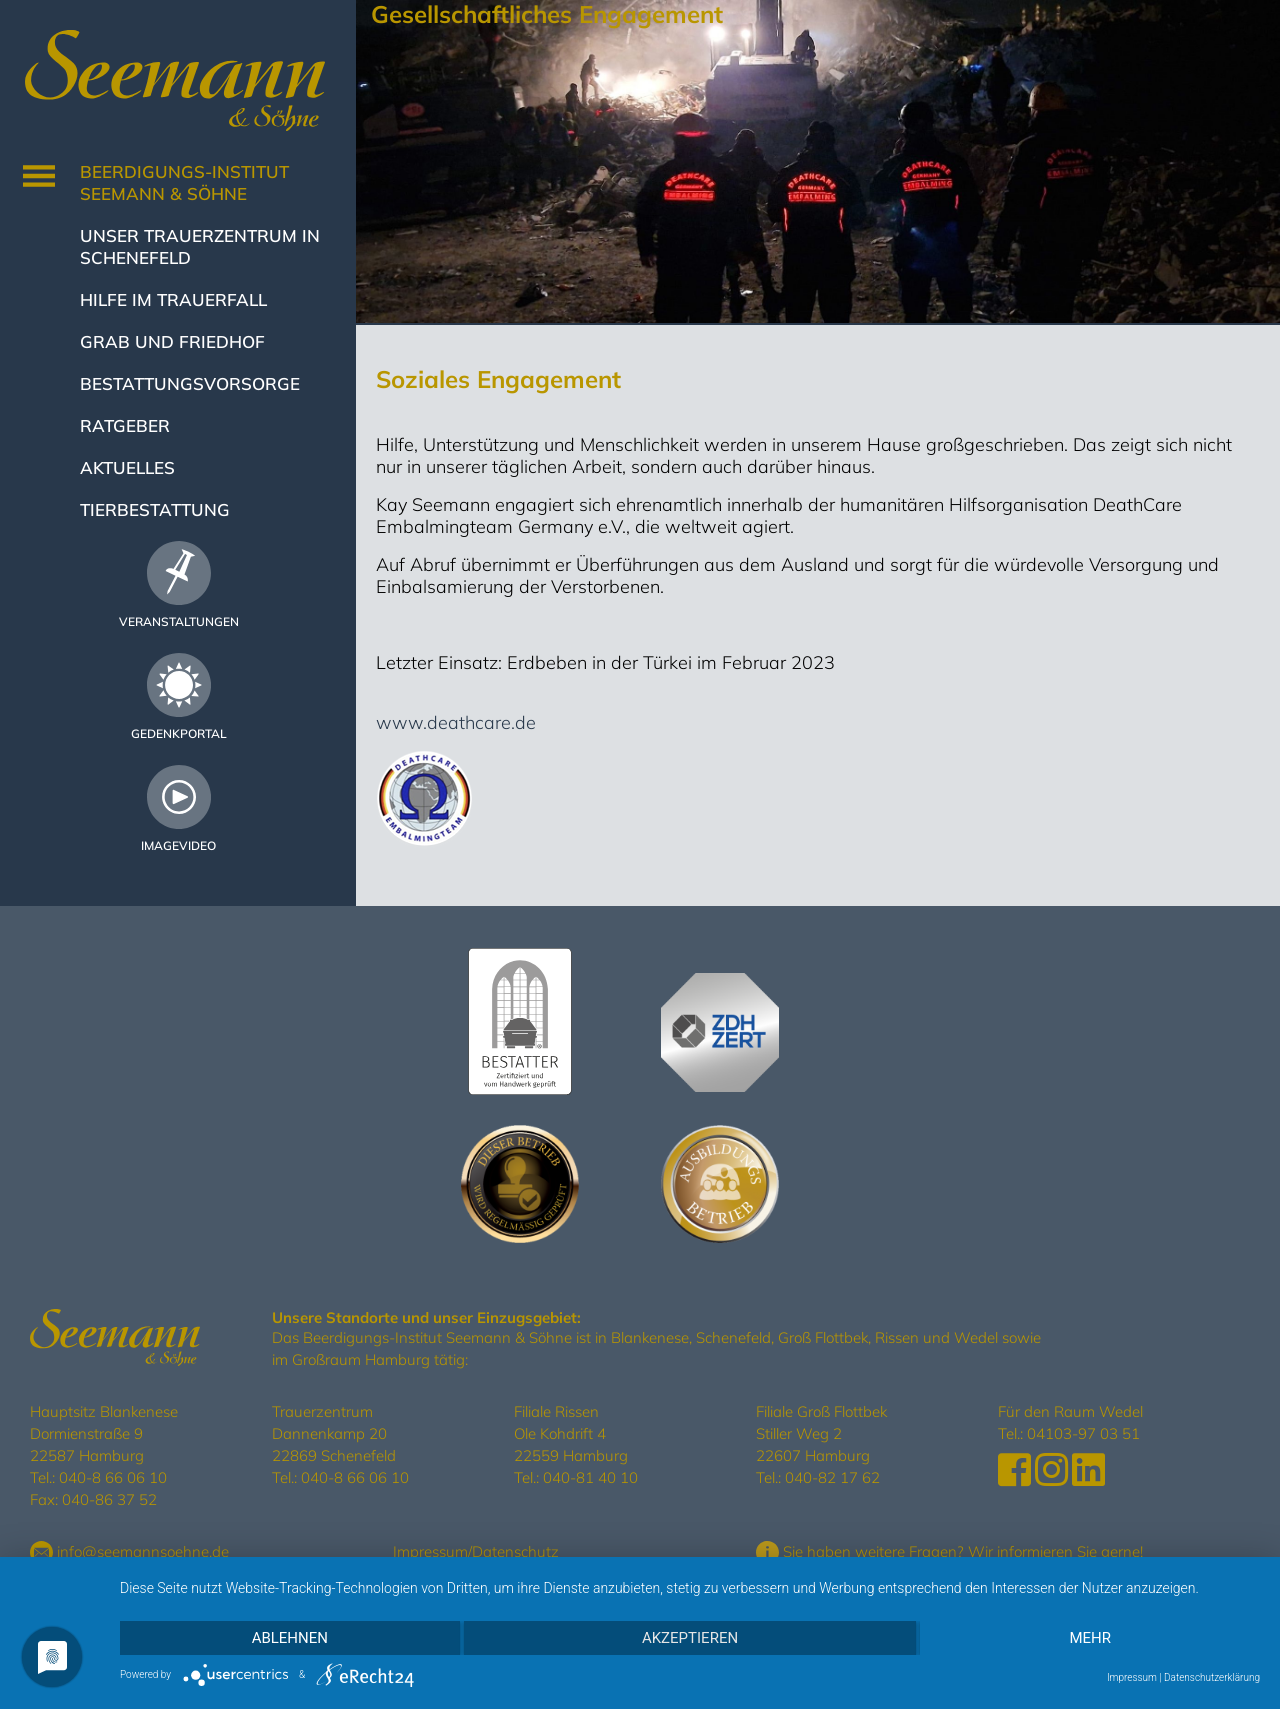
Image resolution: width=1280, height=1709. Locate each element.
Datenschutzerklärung (1212, 1677)
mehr (1090, 1638)
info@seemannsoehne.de (129, 1551)
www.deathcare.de (456, 722)
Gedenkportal (179, 733)
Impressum (430, 1551)
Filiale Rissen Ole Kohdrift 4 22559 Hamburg (571, 1433)
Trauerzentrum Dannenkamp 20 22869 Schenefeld (334, 1433)
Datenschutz (515, 1551)
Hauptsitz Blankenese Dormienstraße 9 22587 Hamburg (104, 1433)
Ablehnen (290, 1638)
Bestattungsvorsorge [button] (190, 383)
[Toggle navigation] (39, 176)
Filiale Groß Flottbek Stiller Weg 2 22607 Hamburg (821, 1433)
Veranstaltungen (179, 621)
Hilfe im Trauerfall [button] (173, 299)
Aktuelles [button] (127, 467)
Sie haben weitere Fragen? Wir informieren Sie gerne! (949, 1551)
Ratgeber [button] (125, 425)
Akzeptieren (690, 1638)
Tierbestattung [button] (155, 509)
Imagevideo (178, 845)
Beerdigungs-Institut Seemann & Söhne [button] (184, 182)
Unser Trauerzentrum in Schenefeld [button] (200, 246)
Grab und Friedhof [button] (172, 341)
